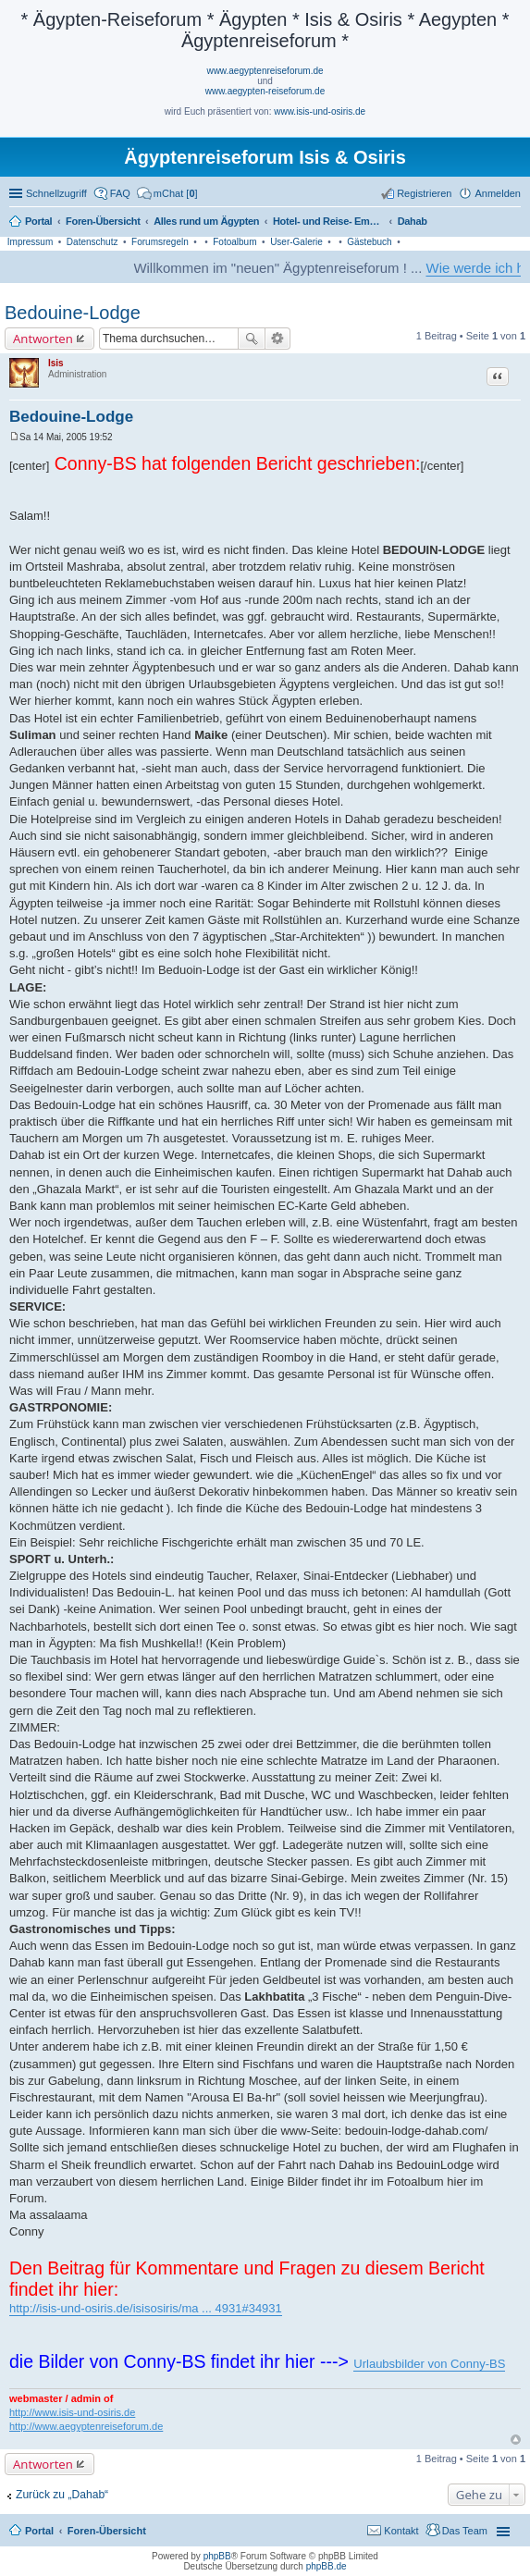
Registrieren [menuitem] (424, 193)
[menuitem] (167, 193)
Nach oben (516, 2439)
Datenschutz (92, 242)
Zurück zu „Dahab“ (62, 2494)
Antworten (43, 338)
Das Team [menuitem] (464, 2530)
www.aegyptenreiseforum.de (264, 71)
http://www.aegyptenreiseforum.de (86, 2426)
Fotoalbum (234, 242)
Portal (38, 221)
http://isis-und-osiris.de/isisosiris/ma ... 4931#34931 (145, 2308)
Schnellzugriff (56, 193)
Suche (251, 338)
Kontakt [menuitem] (401, 2530)
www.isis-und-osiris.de (319, 111)
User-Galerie (296, 242)
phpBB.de (326, 2566)
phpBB (217, 2556)
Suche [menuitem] (515, 223)
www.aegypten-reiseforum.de (265, 91)
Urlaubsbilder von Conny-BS (429, 2364)
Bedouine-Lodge (73, 312)
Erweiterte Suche (277, 338)
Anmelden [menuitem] (498, 193)
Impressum (30, 242)
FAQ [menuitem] (120, 193)
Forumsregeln (160, 242)
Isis (56, 363)
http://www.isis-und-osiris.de (72, 2412)
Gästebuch (369, 242)
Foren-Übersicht (107, 2530)
